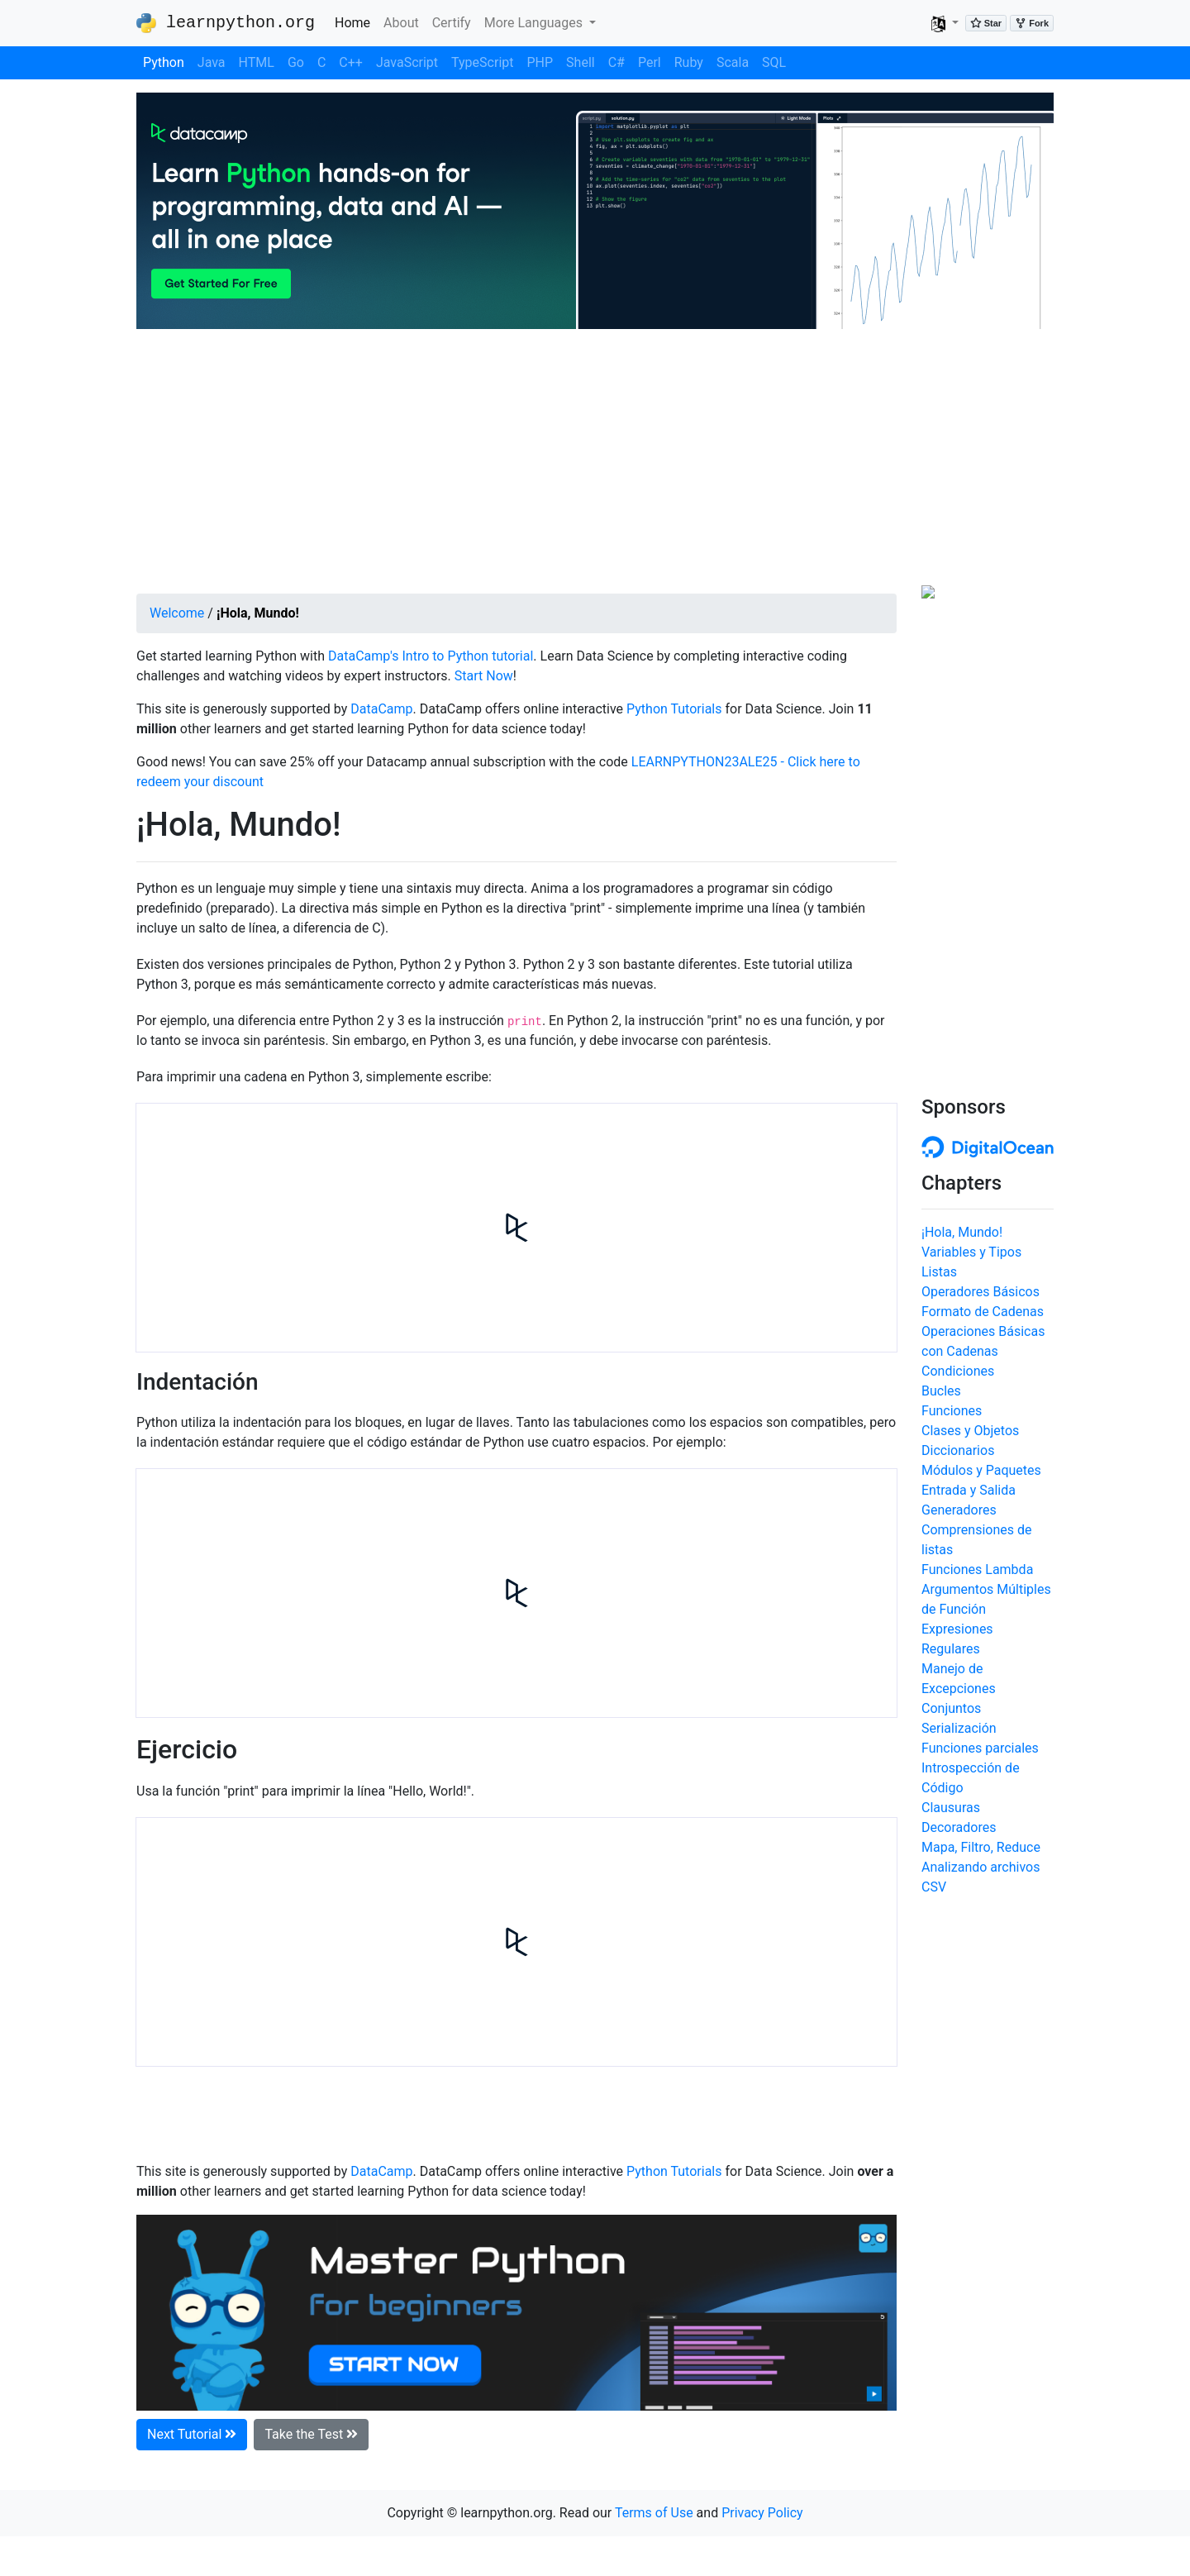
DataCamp (381, 709)
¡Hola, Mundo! (961, 1232)
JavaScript (407, 62)
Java (212, 62)
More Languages (535, 23)
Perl (649, 62)
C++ (351, 62)
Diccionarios (957, 1450)
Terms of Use (654, 2513)
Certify (451, 23)
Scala (732, 62)
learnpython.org (225, 23)
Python (163, 62)
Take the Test (311, 2434)
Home (356, 21)
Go (296, 62)
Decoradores (958, 1827)
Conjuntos (951, 1708)
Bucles (941, 1391)
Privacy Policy (762, 2513)
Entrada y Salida (968, 1490)
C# (616, 62)
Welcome (177, 613)
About (401, 23)
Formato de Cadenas (982, 1311)
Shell (580, 62)
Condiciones (957, 1371)
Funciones (951, 1411)
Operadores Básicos (980, 1292)
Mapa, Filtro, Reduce (980, 1847)
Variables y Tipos (971, 1252)
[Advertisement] (595, 461)
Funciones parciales (980, 1748)
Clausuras (950, 1807)
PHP (540, 62)
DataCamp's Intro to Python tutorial (430, 656)
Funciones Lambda (977, 1569)
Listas (939, 1272)
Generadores (959, 1510)
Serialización (959, 1728)
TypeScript (482, 62)
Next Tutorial (191, 2434)
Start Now (484, 676)
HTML (256, 62)
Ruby (688, 62)
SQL (774, 62)
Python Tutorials (673, 709)
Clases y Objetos (970, 1430)
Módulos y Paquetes (981, 1470)
